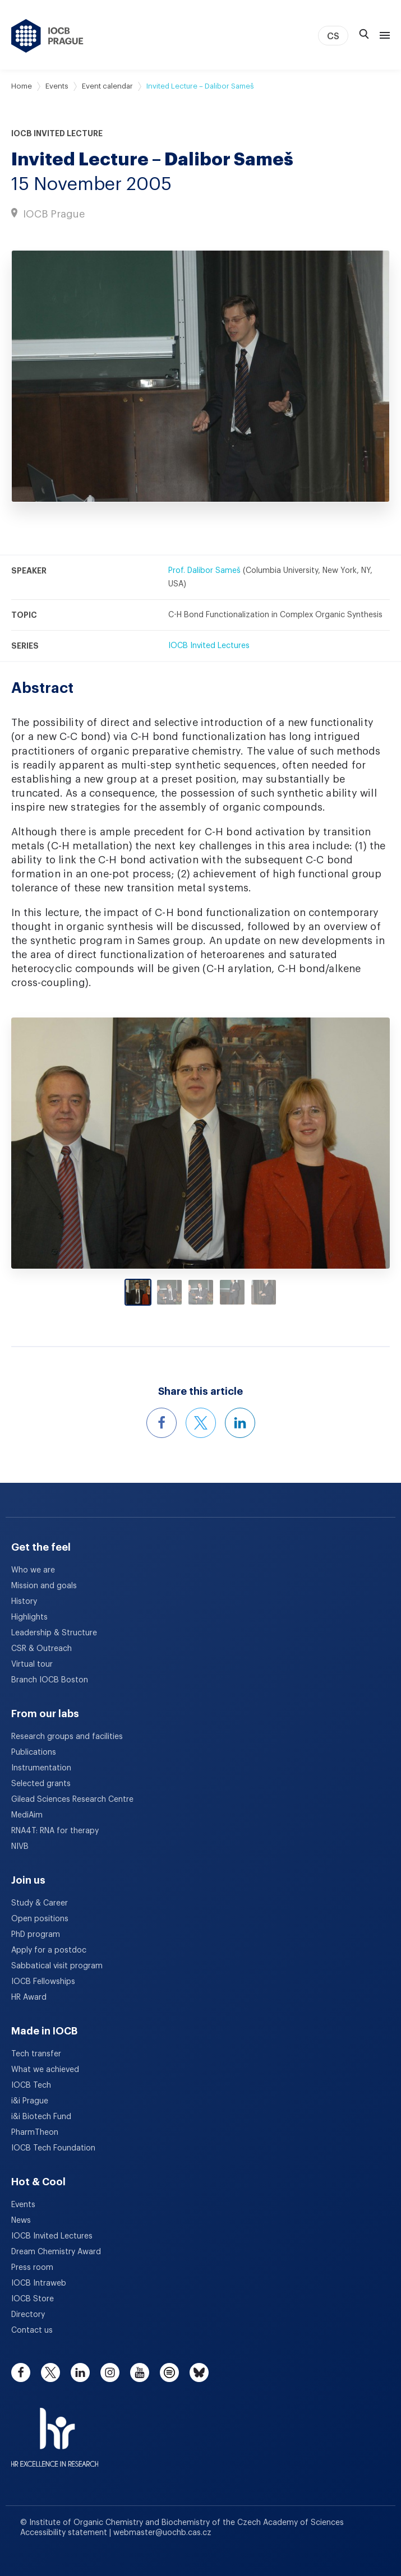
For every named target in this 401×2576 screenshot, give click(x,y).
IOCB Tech (31, 2085)
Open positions (39, 1919)
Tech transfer (36, 2054)
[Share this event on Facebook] (161, 1423)
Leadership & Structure (54, 1633)
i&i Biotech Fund (41, 2117)
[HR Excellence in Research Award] (54, 2430)
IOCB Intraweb (38, 2283)
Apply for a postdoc (48, 1950)
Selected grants (41, 1784)
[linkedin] (80, 2372)
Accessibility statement (64, 2533)
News (21, 2220)
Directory (28, 2315)
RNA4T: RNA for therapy (55, 1831)
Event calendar (107, 86)
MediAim (27, 1815)
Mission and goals (44, 1586)
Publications (33, 1752)
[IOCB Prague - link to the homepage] (47, 36)
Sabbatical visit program (57, 1966)
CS (333, 36)
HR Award (29, 1997)
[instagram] (109, 2372)
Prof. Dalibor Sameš (204, 571)
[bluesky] (199, 2372)
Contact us (32, 2330)
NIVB (20, 1847)
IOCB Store (32, 2299)
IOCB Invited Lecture (57, 133)
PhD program (35, 1935)
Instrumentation (41, 1768)
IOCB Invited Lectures (209, 646)
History (24, 1602)
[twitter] (50, 2372)
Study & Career (39, 1903)
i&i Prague (29, 2101)
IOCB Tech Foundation (53, 2148)
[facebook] (20, 2372)
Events (56, 86)
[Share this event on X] (201, 1423)
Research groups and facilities (67, 1737)
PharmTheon (34, 2132)
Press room (32, 2268)
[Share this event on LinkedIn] (240, 1423)
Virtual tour (32, 1664)
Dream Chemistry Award (56, 2252)
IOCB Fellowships (43, 1982)
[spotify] (169, 2372)
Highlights (29, 1617)
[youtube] (139, 2372)
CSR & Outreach (41, 1649)
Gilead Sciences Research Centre (72, 1799)
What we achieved (45, 2070)
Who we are (33, 1570)
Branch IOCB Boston (49, 1680)
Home (21, 86)
